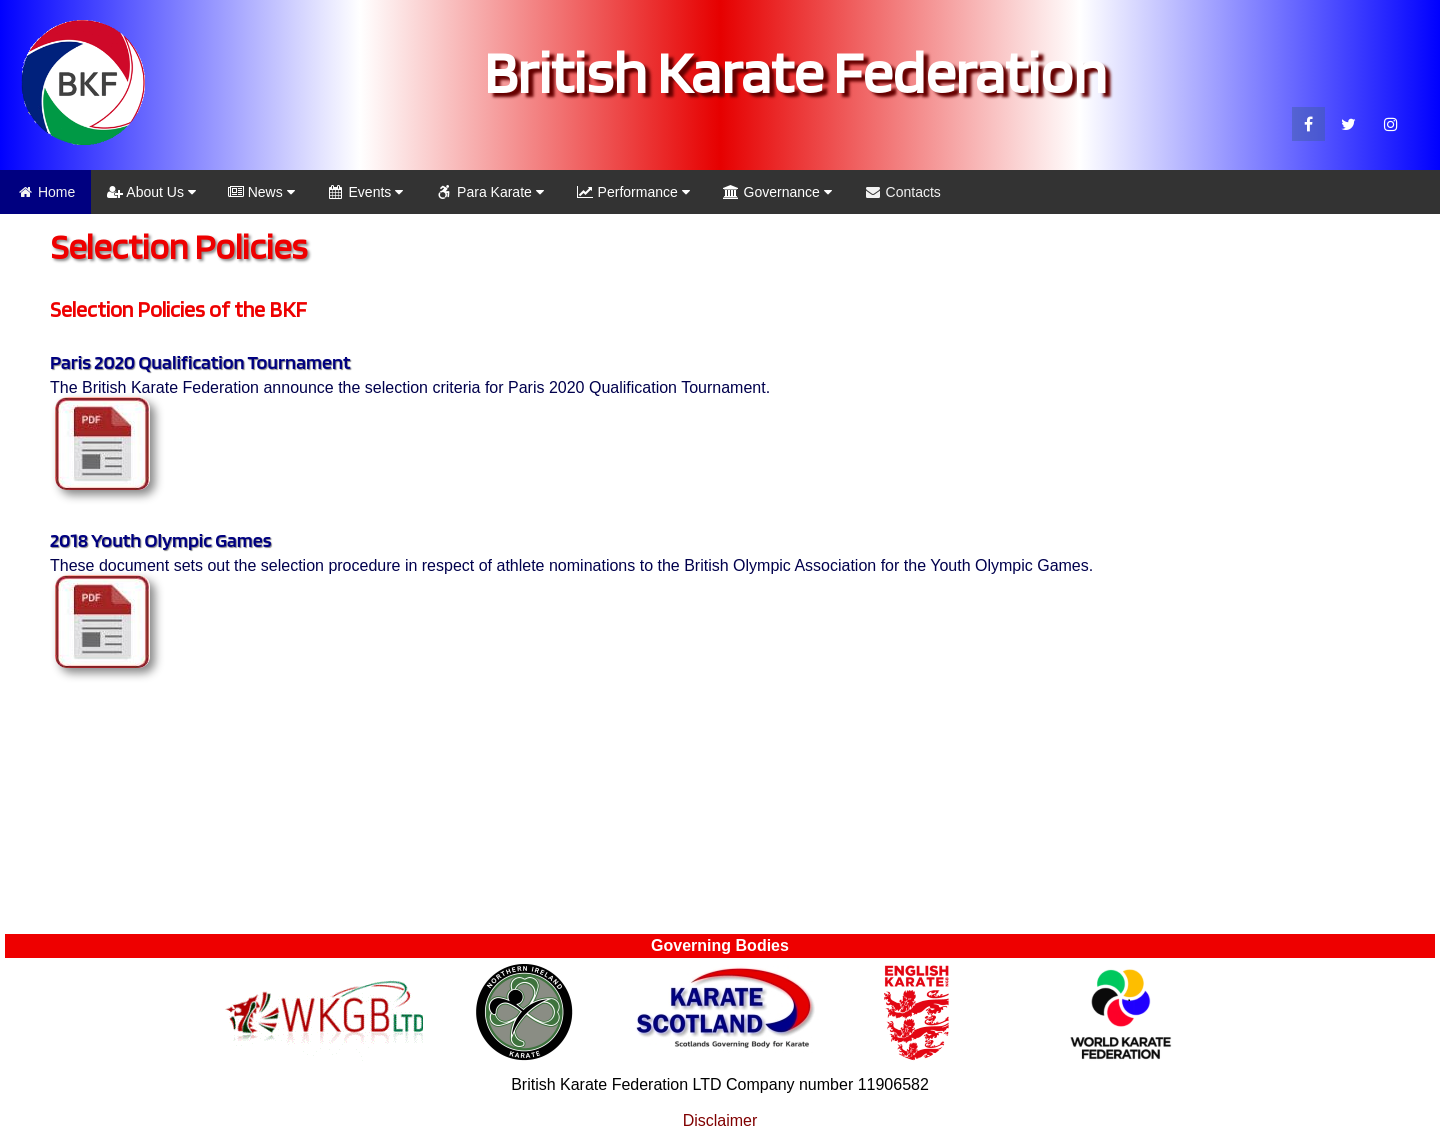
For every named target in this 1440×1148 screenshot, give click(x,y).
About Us (151, 192)
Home (45, 192)
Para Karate (489, 192)
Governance (777, 192)
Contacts (902, 192)
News (261, 192)
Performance (633, 192)
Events (365, 192)
